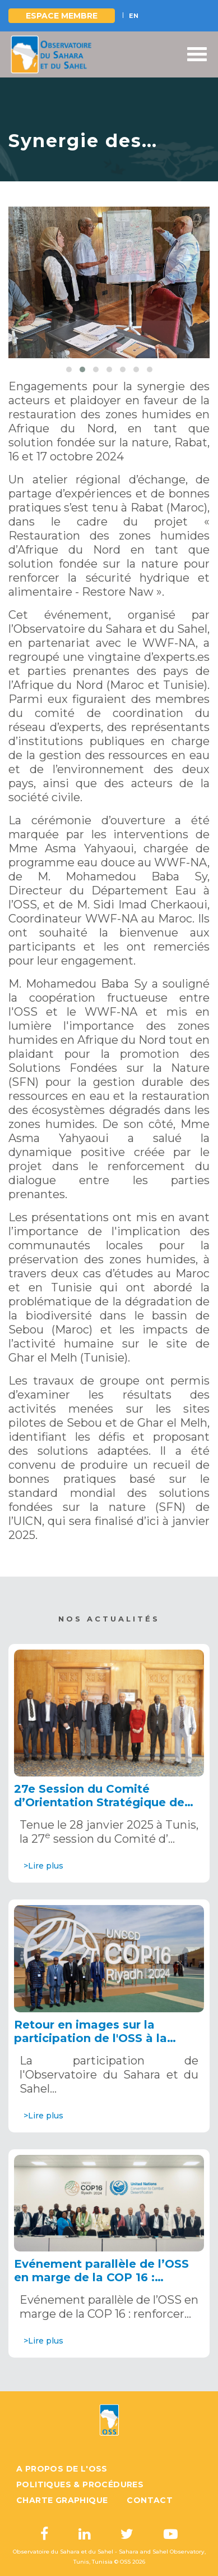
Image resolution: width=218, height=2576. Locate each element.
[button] (69, 369)
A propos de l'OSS (62, 2469)
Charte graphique (62, 2500)
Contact (150, 2500)
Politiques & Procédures (79, 2484)
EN (133, 16)
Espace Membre (62, 16)
